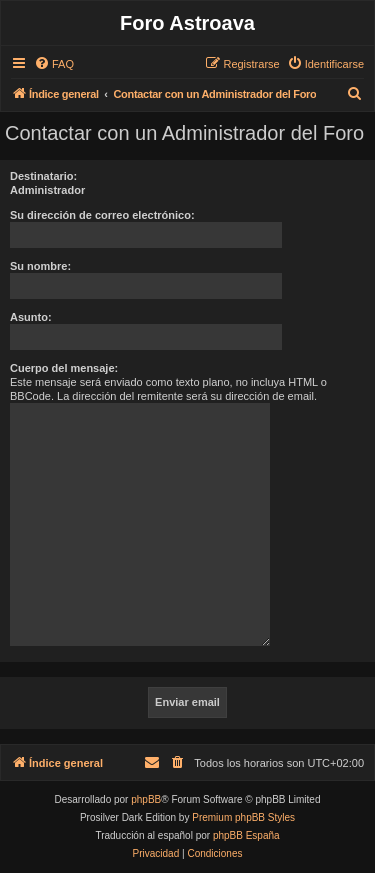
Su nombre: (40, 266)
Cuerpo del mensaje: (64, 368)
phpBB (146, 799)
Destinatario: (43, 176)
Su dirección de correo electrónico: (102, 215)
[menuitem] (54, 64)
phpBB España (246, 835)
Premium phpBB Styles (243, 817)
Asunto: (31, 317)
